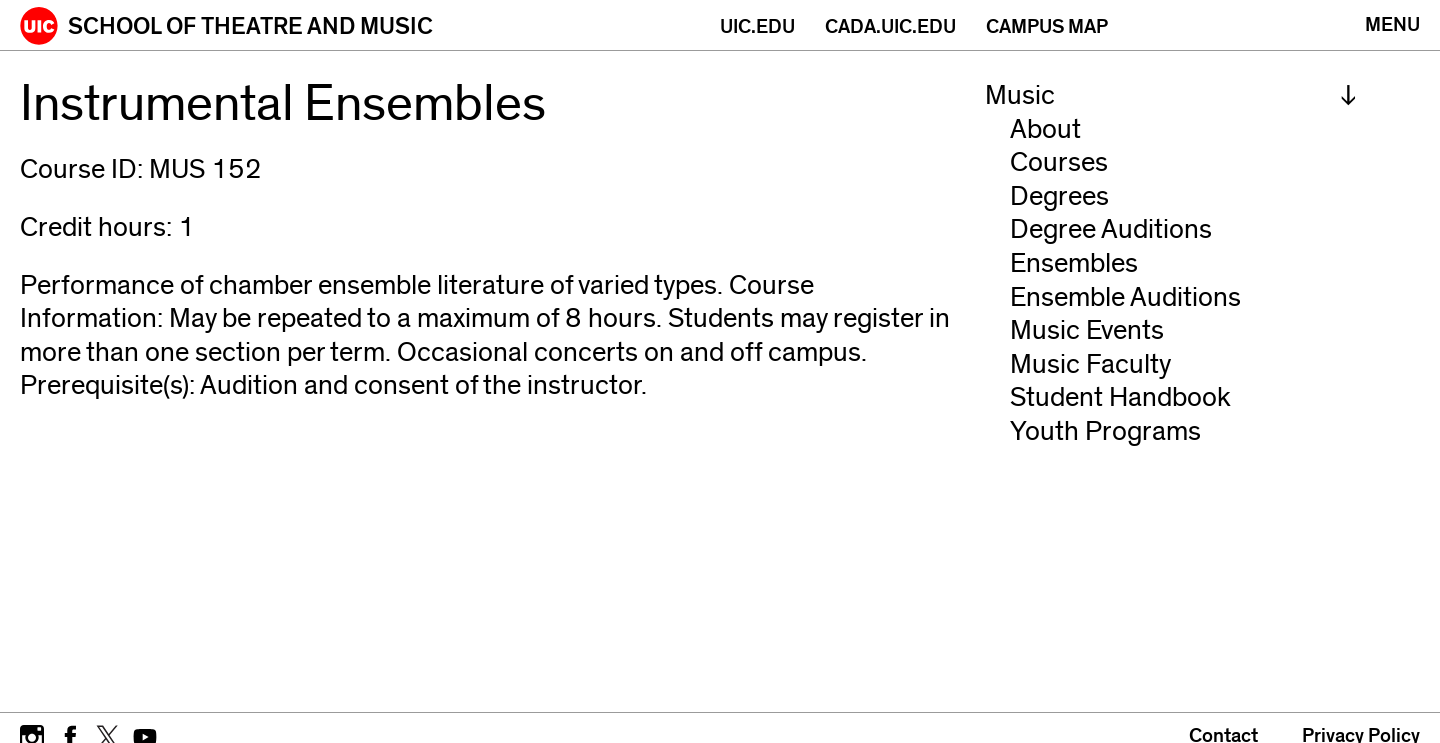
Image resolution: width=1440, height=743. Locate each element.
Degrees (1059, 196)
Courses (1059, 162)
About (1045, 129)
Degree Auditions (1111, 229)
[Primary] (1392, 25)
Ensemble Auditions (1125, 297)
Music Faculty (1090, 364)
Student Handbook (1120, 397)
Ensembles (1074, 263)
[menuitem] (1171, 96)
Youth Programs (1105, 431)
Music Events (1087, 330)
